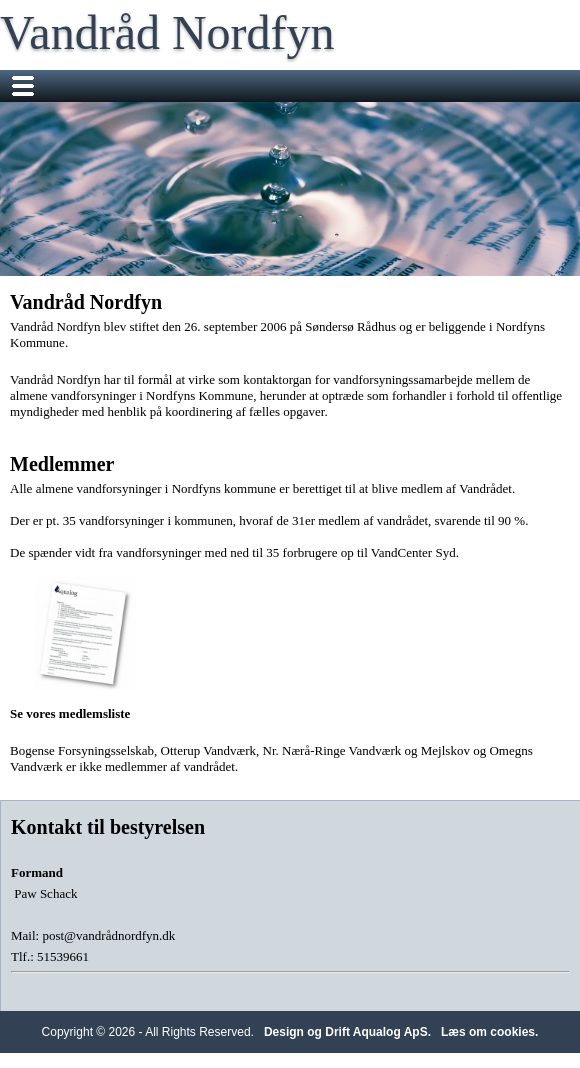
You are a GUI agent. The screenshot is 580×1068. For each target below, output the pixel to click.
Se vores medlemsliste (85, 649)
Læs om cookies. (489, 1032)
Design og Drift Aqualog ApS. (347, 1032)
